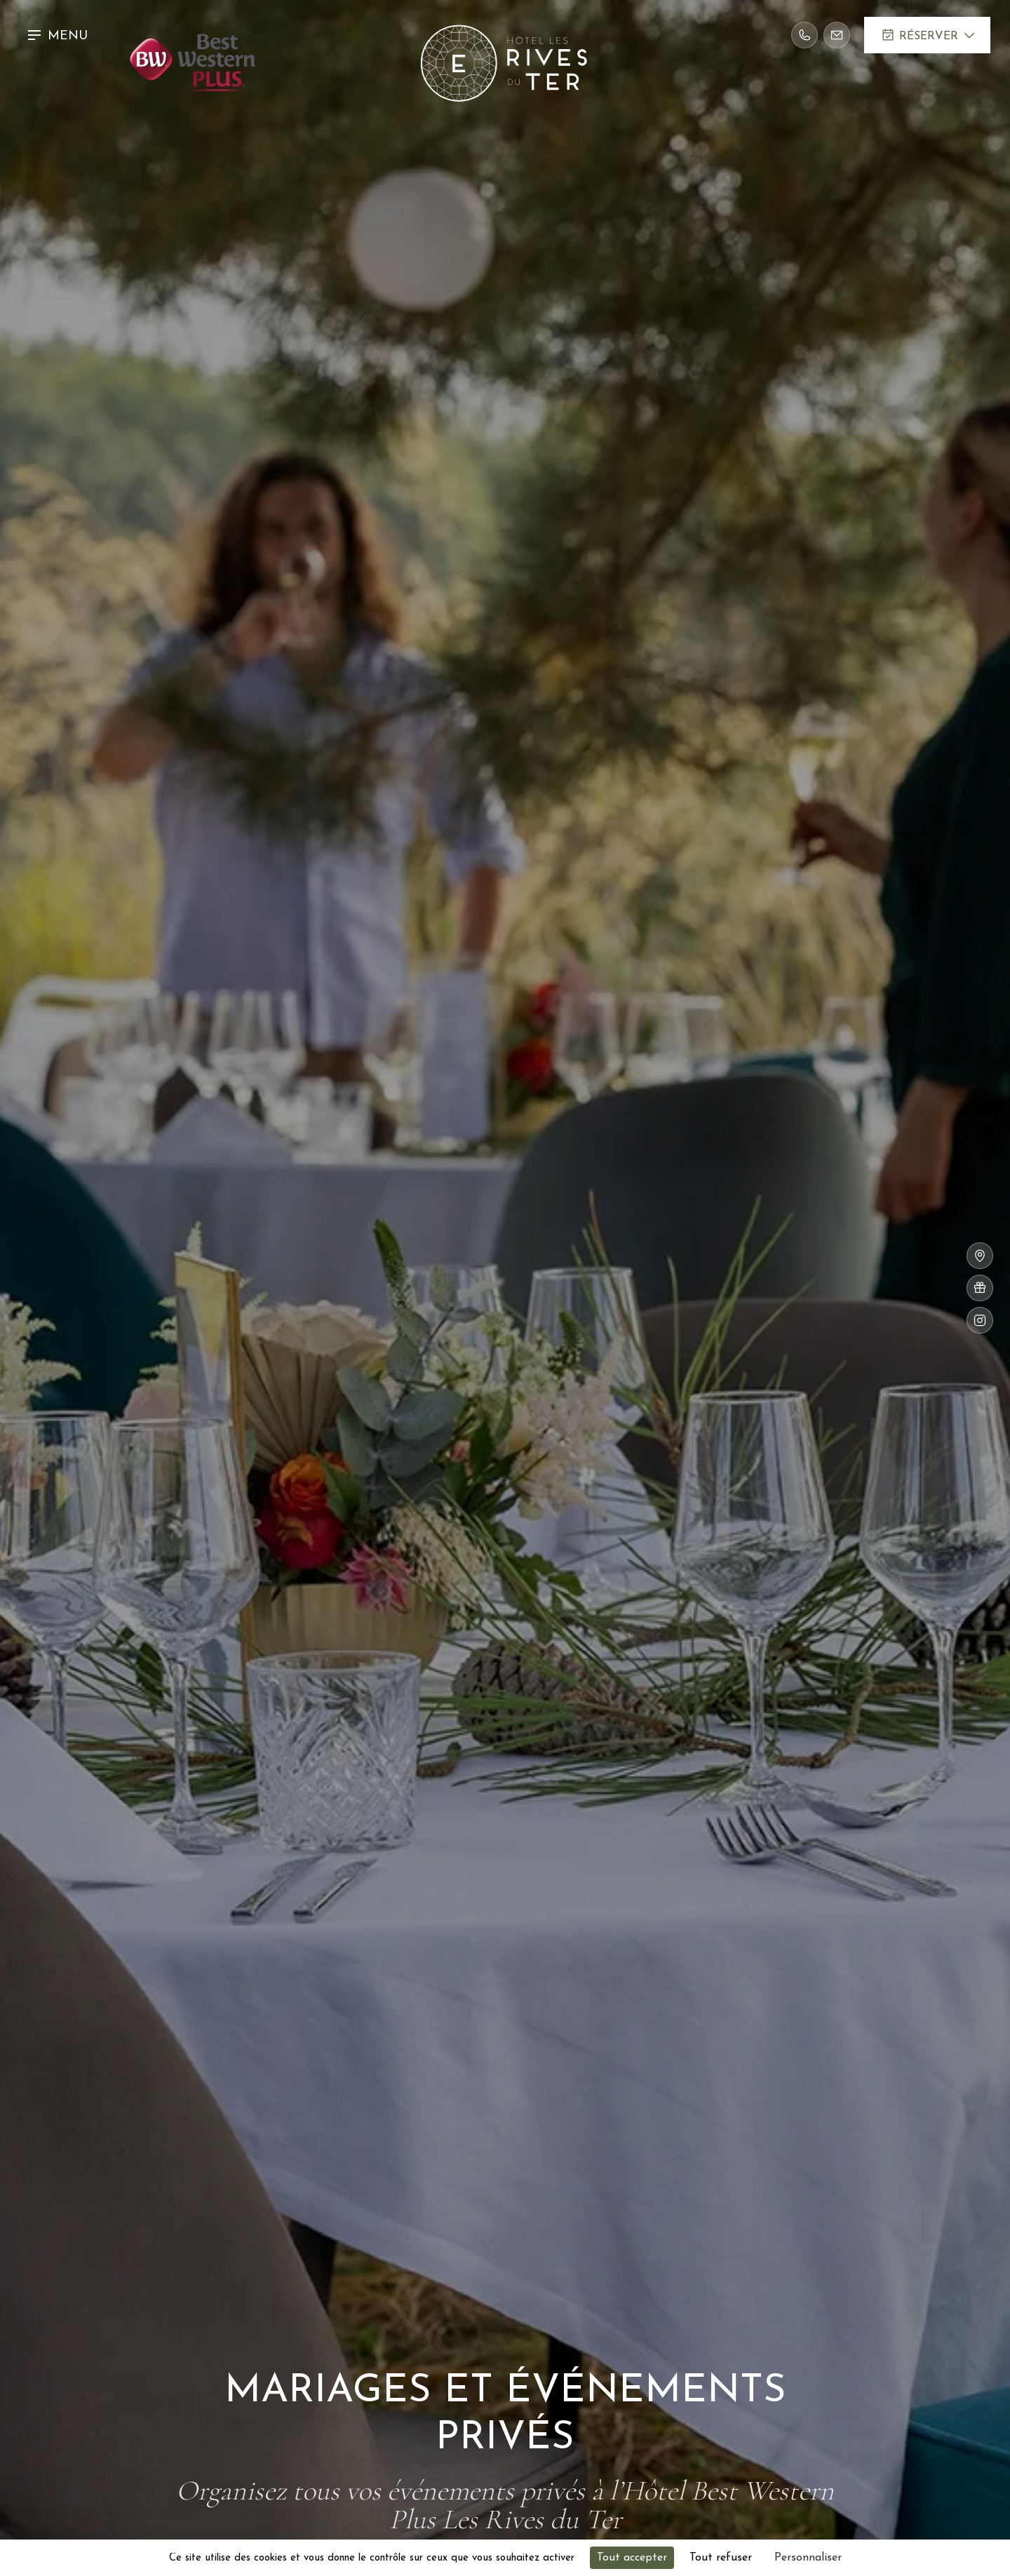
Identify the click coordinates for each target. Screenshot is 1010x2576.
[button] (61, 35)
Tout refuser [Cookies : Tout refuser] (720, 2557)
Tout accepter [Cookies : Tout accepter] (632, 2557)
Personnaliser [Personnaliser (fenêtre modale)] (808, 2557)
